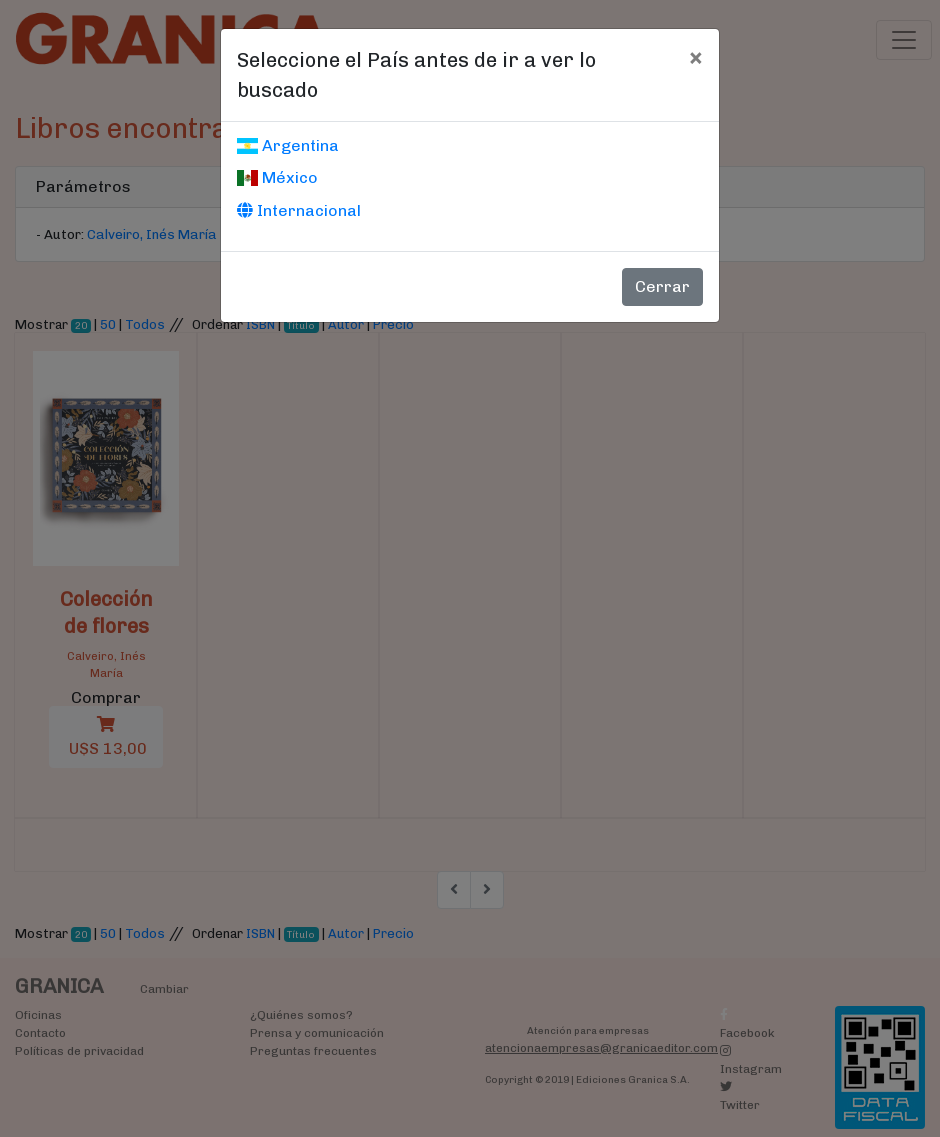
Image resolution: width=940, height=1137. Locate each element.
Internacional (299, 210)
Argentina (288, 145)
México (277, 177)
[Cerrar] (695, 57)
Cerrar (662, 286)
